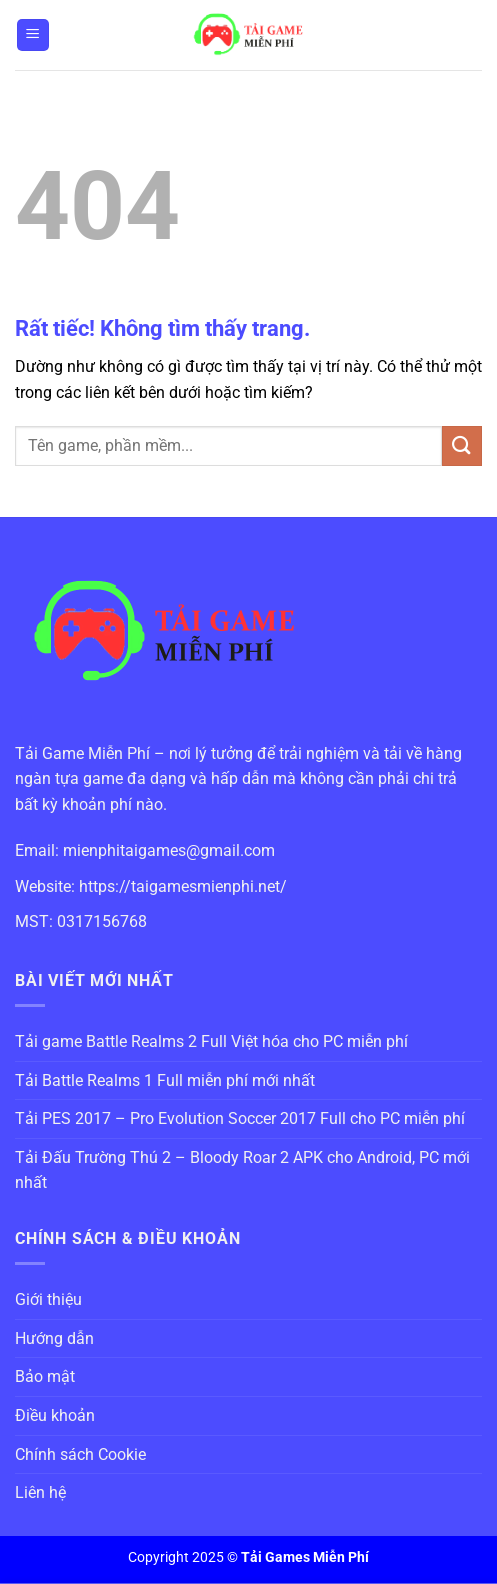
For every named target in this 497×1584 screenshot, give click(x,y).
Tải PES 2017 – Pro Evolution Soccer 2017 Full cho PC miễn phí (240, 1118)
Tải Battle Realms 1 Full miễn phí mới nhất (165, 1080)
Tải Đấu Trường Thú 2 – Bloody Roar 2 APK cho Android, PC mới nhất (242, 1170)
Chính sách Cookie (80, 1454)
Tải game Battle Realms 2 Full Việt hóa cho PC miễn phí (211, 1041)
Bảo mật (45, 1376)
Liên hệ (40, 1492)
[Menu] (33, 35)
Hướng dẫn (54, 1338)
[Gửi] (462, 445)
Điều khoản (55, 1415)
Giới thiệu (48, 1299)
